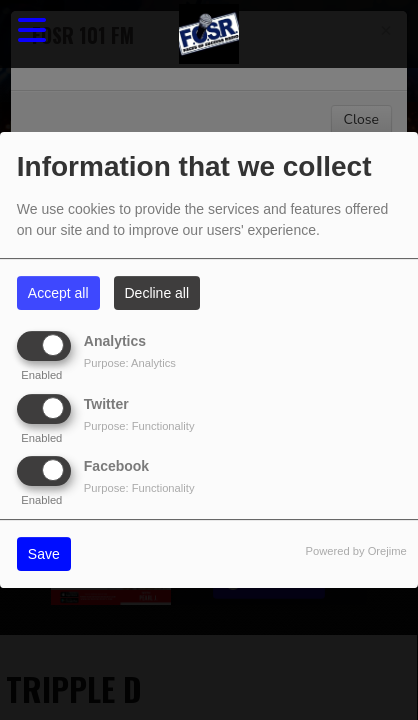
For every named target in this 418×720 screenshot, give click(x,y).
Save (44, 554)
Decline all (157, 293)
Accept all (58, 293)
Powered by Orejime (355, 551)
